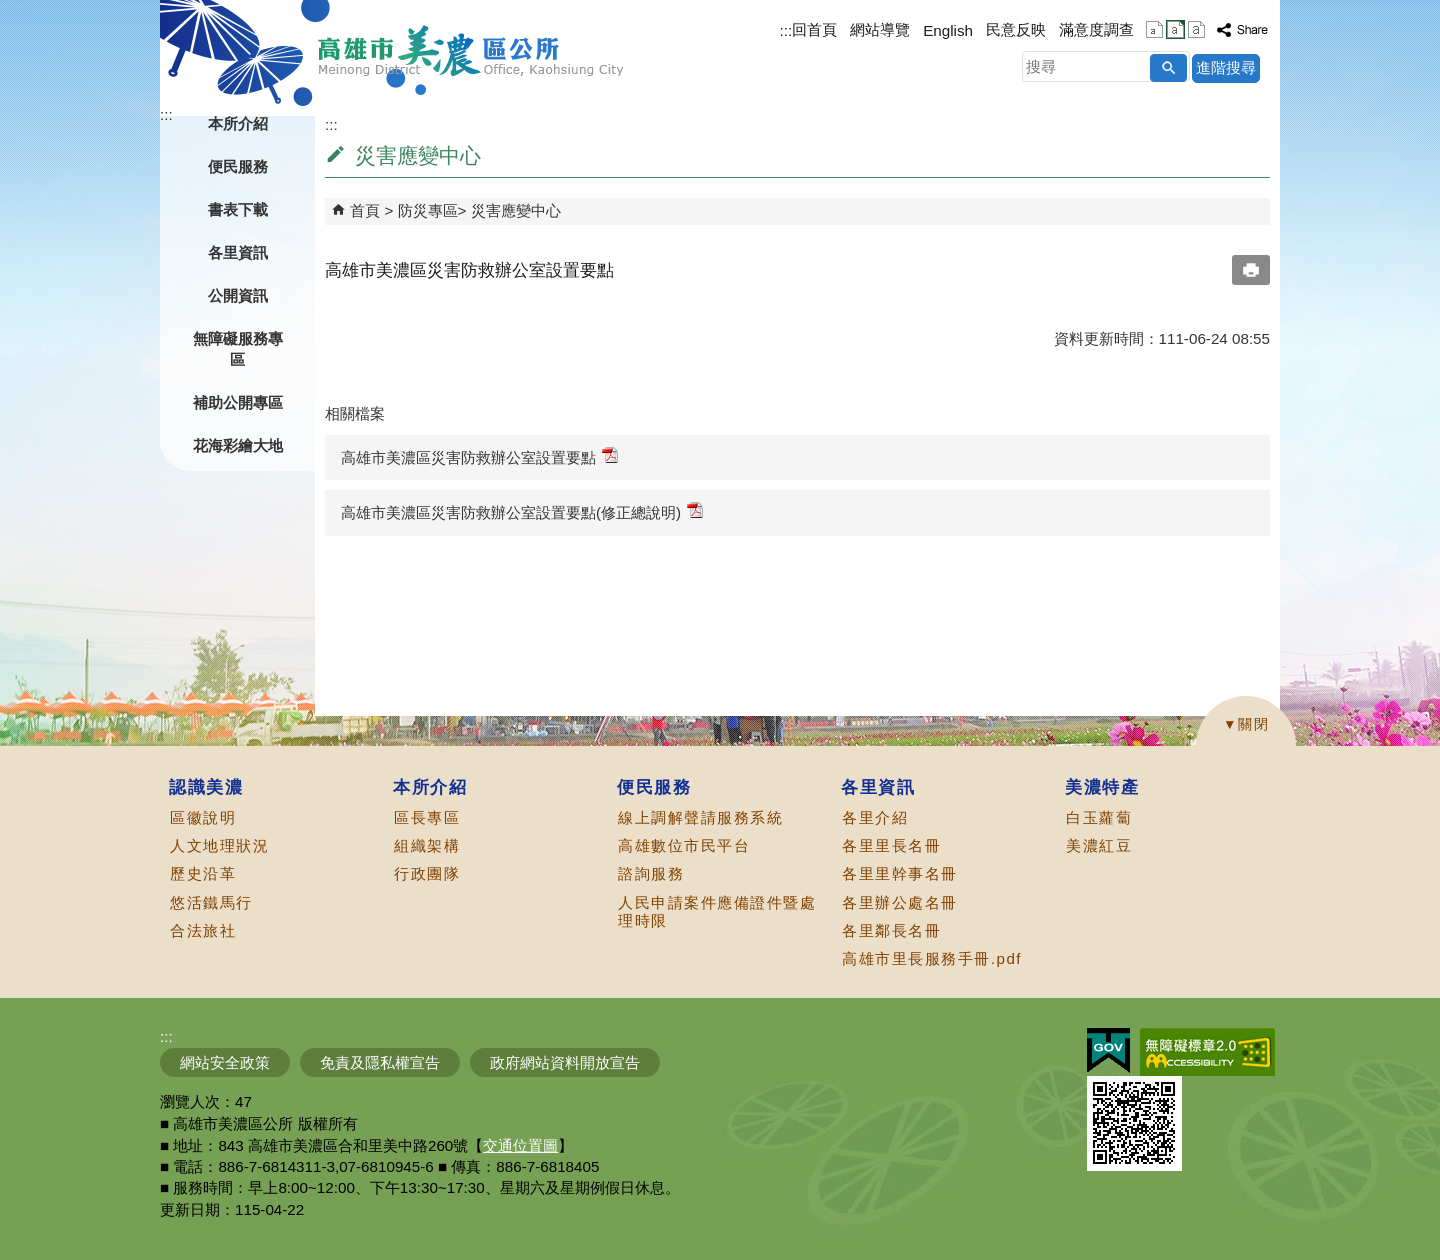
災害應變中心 (516, 210)
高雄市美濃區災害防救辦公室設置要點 (479, 456)
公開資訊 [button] (238, 295)
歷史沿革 (203, 873)
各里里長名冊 (891, 845)
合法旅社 (203, 930)
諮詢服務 (651, 873)
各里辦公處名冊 (900, 902)
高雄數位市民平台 (684, 845)
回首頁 (814, 29)
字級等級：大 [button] (1196, 29)
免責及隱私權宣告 (380, 1062)
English (948, 30)
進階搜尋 (1226, 67)
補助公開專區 (238, 402)
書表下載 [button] (238, 209)
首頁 (365, 210)
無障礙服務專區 (238, 349)
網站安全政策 (225, 1062)
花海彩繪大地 (238, 445)
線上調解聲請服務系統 (700, 817)
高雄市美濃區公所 (471, 51)
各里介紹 (875, 817)
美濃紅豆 (1099, 845)
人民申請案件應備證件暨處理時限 (717, 911)
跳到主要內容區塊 (10, 10)
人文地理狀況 (219, 845)
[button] (1168, 68)
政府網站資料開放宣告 (565, 1062)
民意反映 (1016, 29)
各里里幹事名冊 (900, 873)
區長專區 (427, 817)
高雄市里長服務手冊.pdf (932, 958)
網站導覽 (880, 29)
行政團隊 (427, 873)
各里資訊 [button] (238, 252)
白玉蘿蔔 (1099, 817)
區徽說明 (203, 817)
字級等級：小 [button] (1154, 29)
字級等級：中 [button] (1175, 29)
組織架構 (427, 845)
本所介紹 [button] (238, 123)
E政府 (1108, 1050)
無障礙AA (1207, 1052)
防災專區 (428, 210)
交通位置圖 (520, 1145)
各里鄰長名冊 (891, 930)
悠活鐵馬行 (211, 902)
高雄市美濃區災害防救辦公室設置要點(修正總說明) (522, 511)
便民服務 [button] (238, 166)
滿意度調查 (1096, 29)
